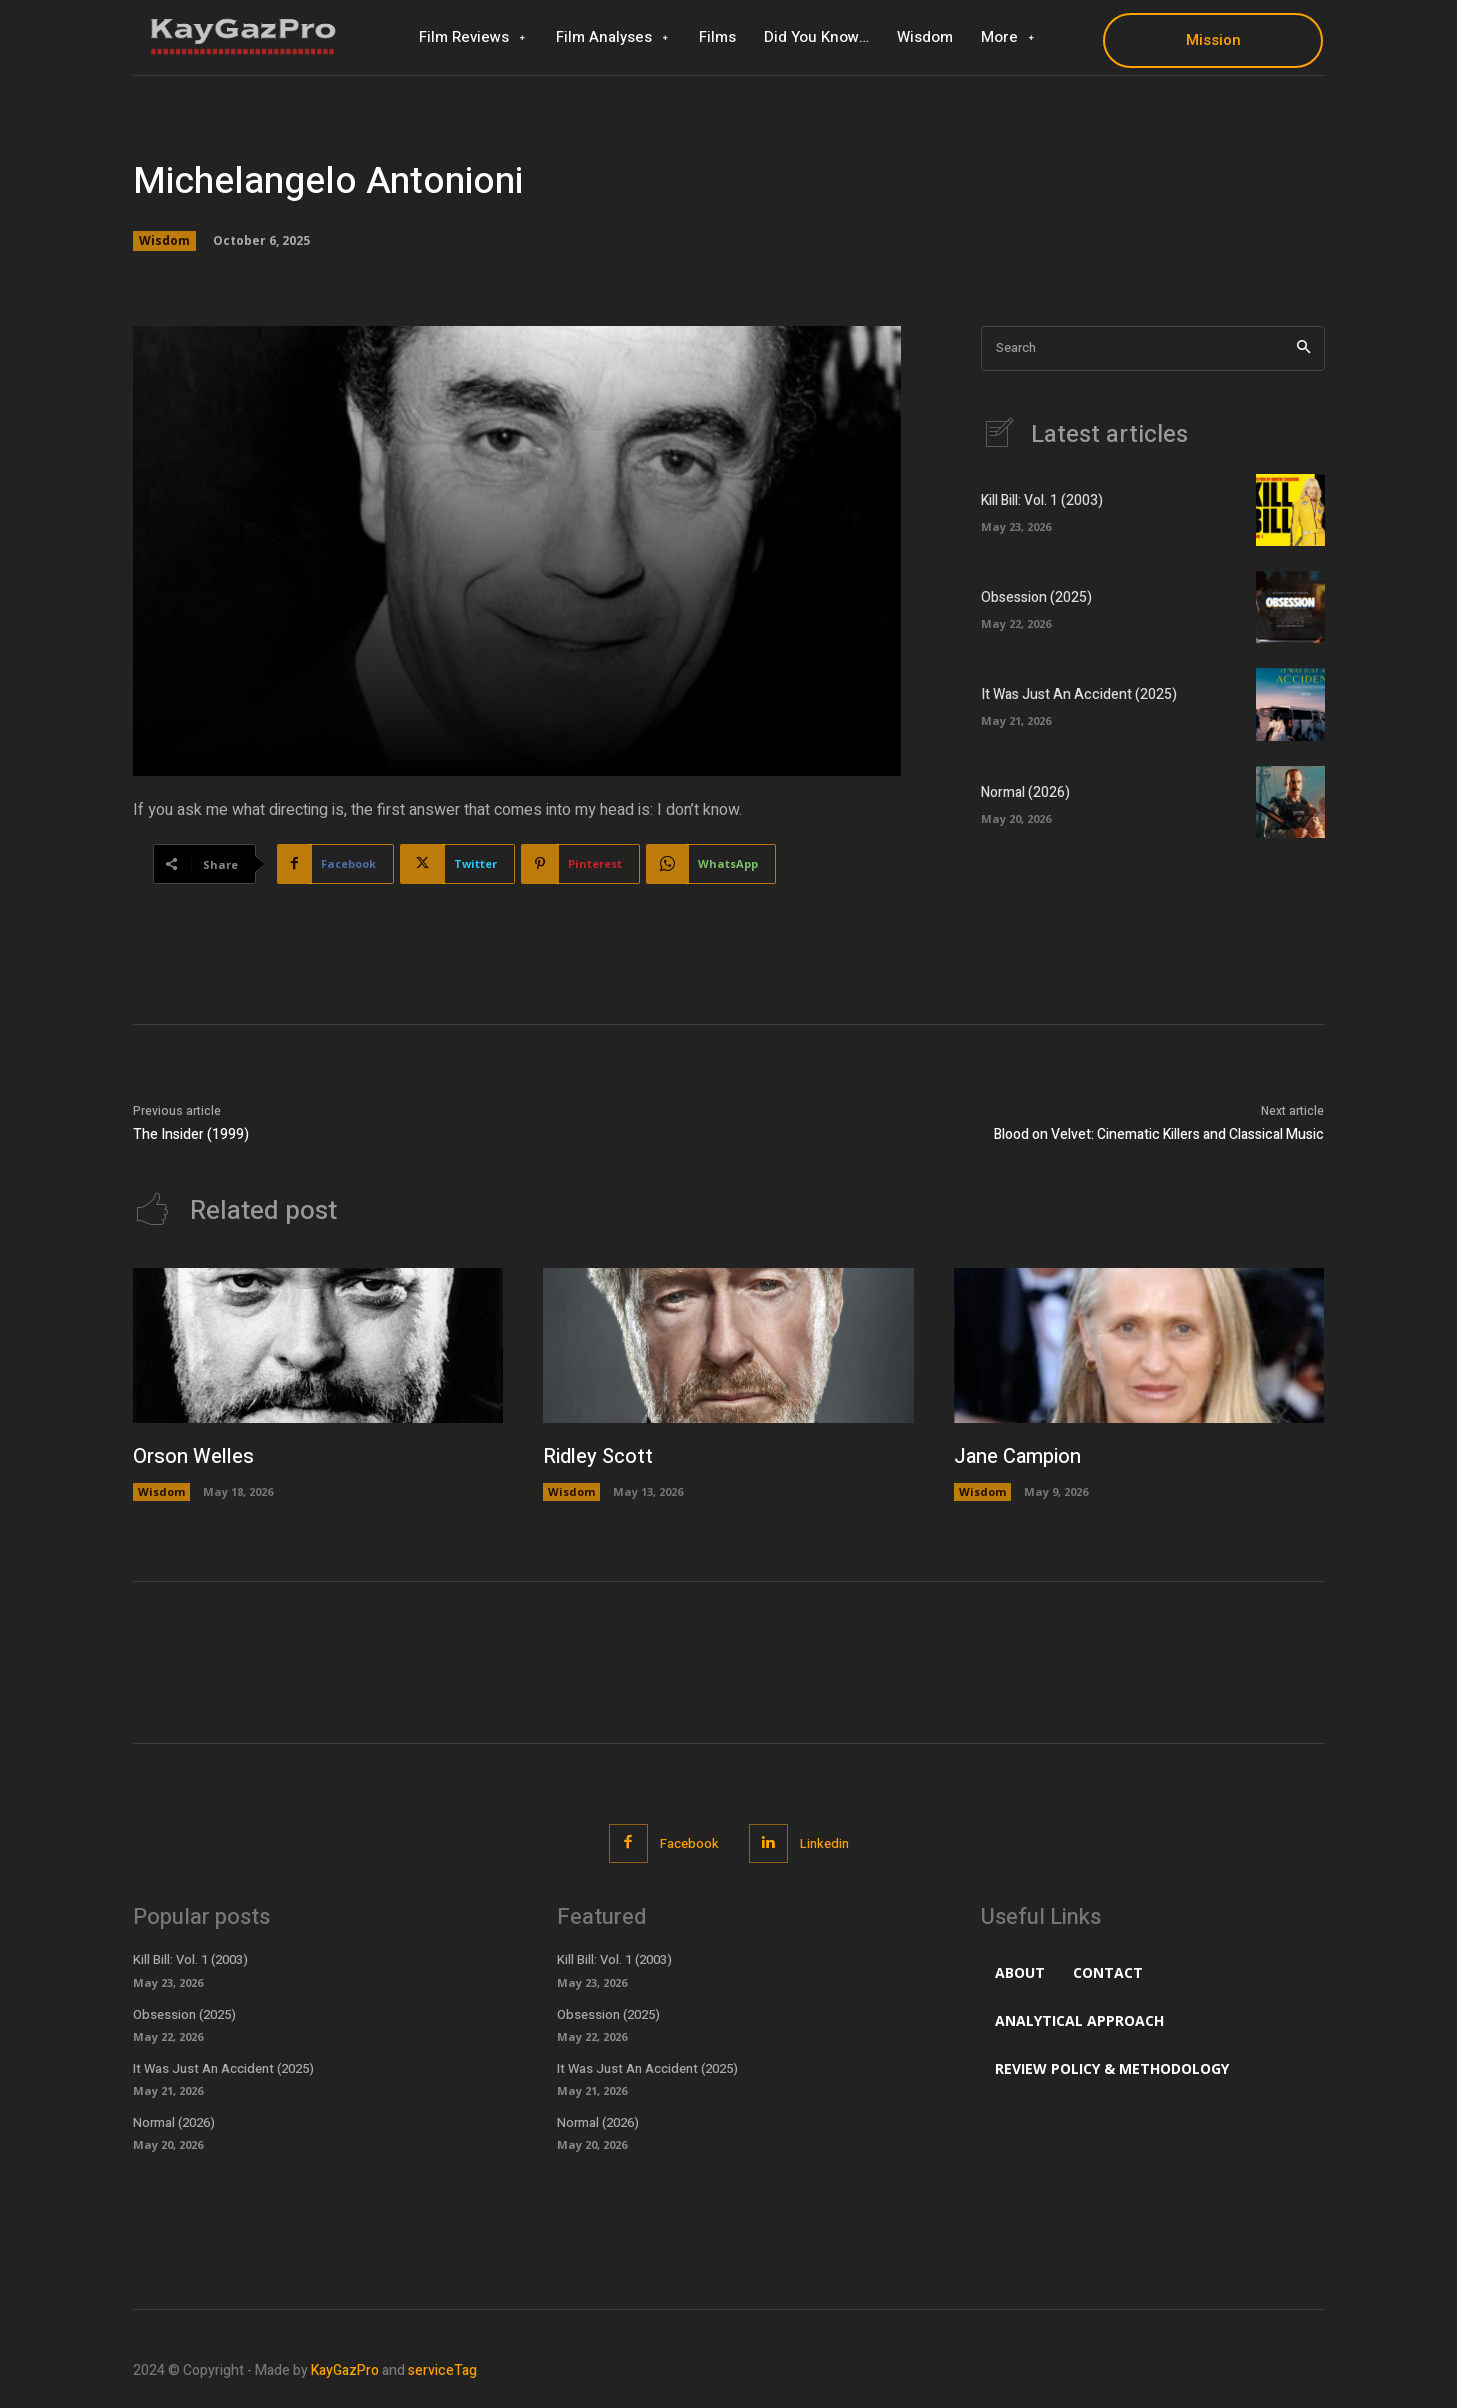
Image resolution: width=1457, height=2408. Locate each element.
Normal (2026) (1025, 792)
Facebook (689, 1843)
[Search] (1303, 348)
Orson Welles (193, 1456)
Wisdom (164, 241)
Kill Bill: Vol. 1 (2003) (1042, 500)
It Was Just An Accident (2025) (1079, 694)
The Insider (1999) (191, 1134)
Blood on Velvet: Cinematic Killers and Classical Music (1159, 1134)
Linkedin (824, 1843)
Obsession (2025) (1036, 597)
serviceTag (442, 2370)
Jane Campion (1017, 1456)
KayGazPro (345, 2370)
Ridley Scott (598, 1456)
